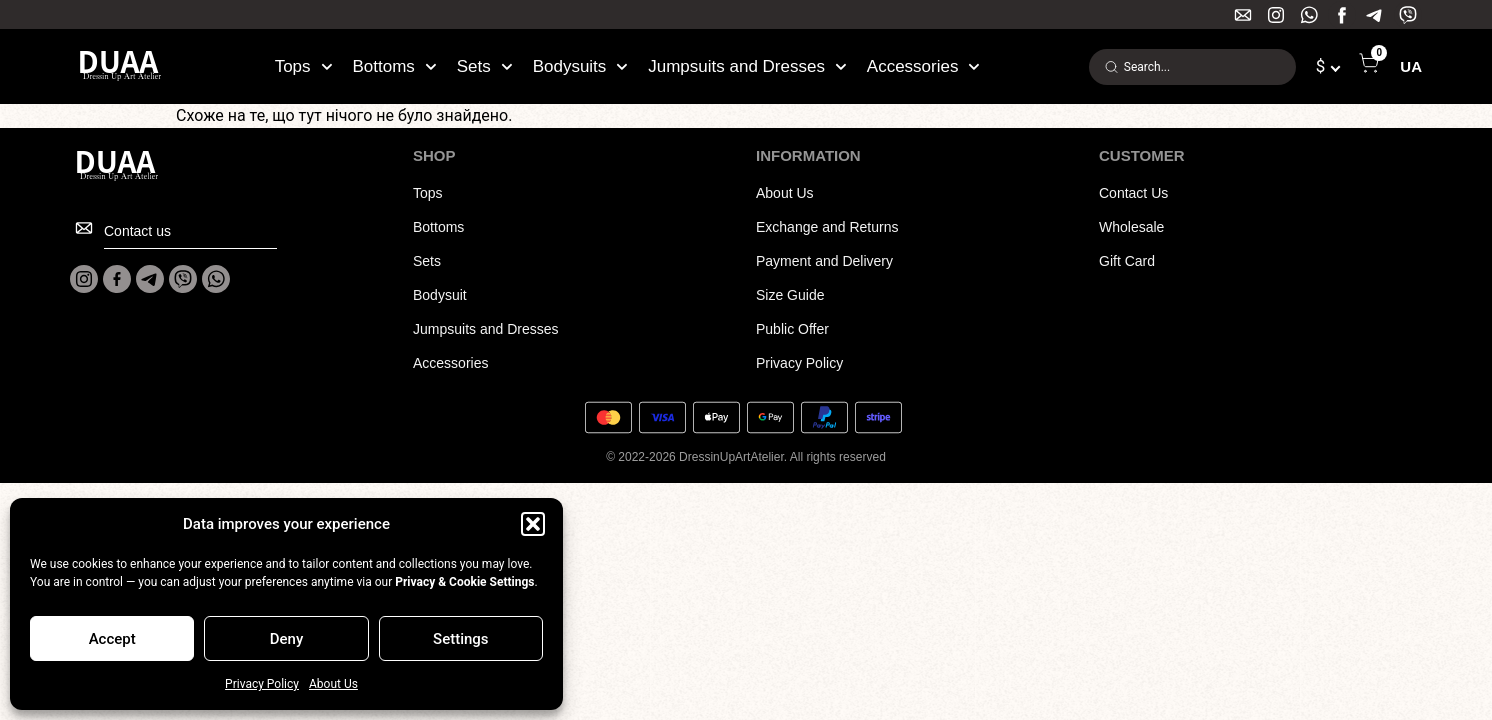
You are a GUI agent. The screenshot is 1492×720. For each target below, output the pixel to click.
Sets (485, 67)
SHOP (434, 155)
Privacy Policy (262, 684)
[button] (533, 524)
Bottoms (394, 67)
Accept (112, 639)
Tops (304, 67)
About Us (333, 684)
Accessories (924, 67)
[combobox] (1192, 67)
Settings (461, 639)
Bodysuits (581, 67)
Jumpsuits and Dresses (747, 67)
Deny (287, 639)
